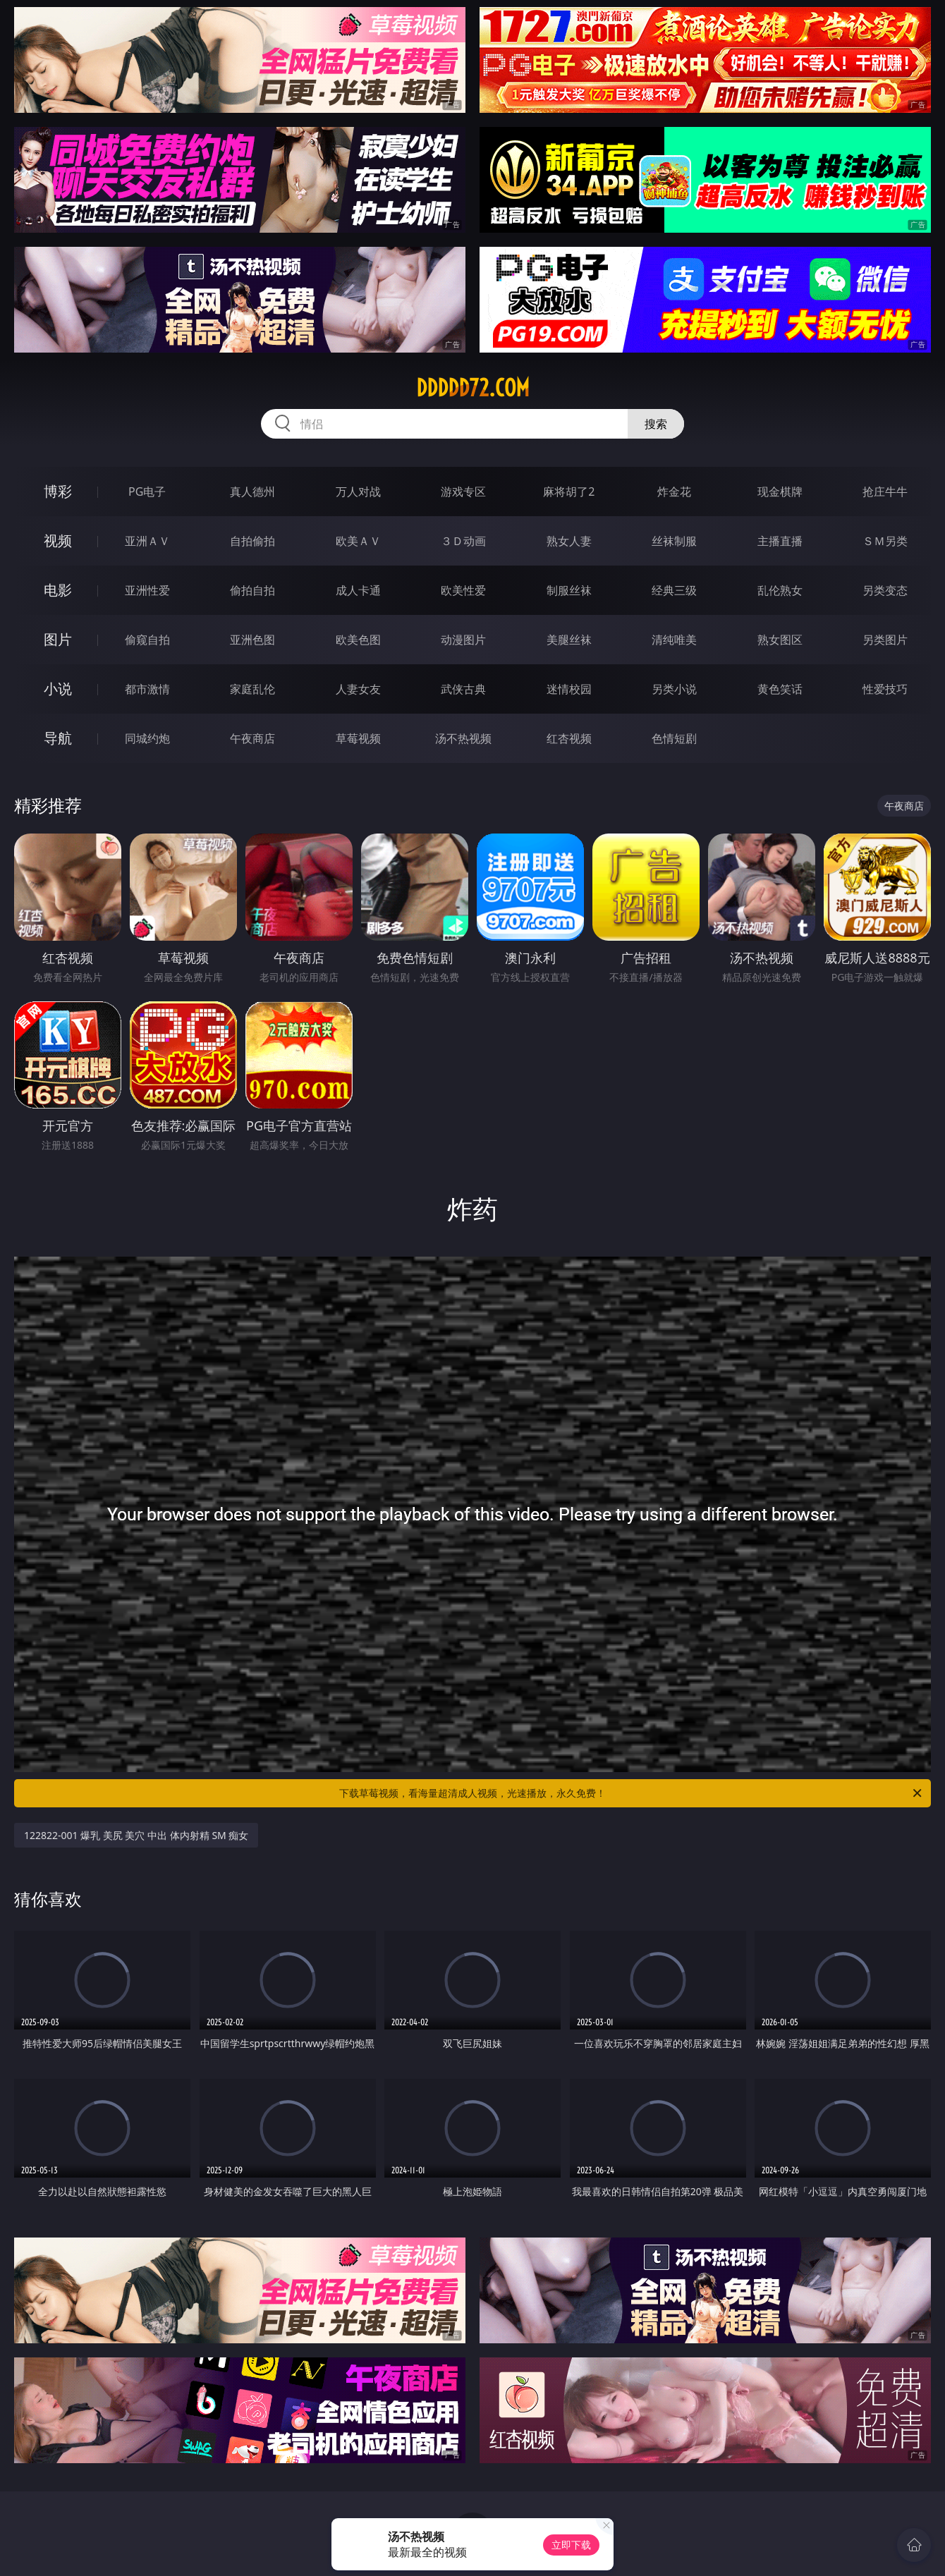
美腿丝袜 (569, 639)
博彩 (58, 491)
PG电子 (147, 491)
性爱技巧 (885, 689)
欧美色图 (358, 639)
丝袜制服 (674, 541)
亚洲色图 (252, 639)
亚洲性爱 (147, 590)
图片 (58, 639)
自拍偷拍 (252, 541)
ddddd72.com (473, 388)
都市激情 (147, 689)
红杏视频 (569, 738)
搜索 (656, 424)
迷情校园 (569, 689)
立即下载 (571, 2544)
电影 (58, 589)
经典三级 (674, 590)
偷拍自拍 (252, 590)
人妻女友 (358, 689)
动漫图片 (463, 639)
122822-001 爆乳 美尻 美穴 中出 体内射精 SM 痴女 (136, 1835)
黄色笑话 (780, 689)
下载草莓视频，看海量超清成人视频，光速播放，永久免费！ (631, 1793)
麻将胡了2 (569, 491)
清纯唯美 (674, 639)
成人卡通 (358, 590)
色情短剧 (674, 738)
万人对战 (358, 491)
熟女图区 (780, 639)
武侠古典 (463, 689)
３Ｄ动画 (463, 541)
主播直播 (780, 541)
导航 (58, 737)
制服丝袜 (569, 590)
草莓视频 (358, 738)
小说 (58, 688)
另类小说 (674, 689)
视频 (58, 540)
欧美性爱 (463, 590)
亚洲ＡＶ (147, 541)
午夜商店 (252, 738)
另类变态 (885, 590)
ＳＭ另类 (885, 541)
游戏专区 (463, 491)
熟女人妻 (569, 541)
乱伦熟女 (780, 590)
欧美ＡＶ (358, 541)
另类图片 (885, 639)
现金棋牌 (780, 491)
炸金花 (674, 491)
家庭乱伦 (252, 689)
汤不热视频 (463, 738)
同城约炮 (147, 738)
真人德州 (252, 491)
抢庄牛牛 (885, 491)
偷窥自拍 (147, 639)
